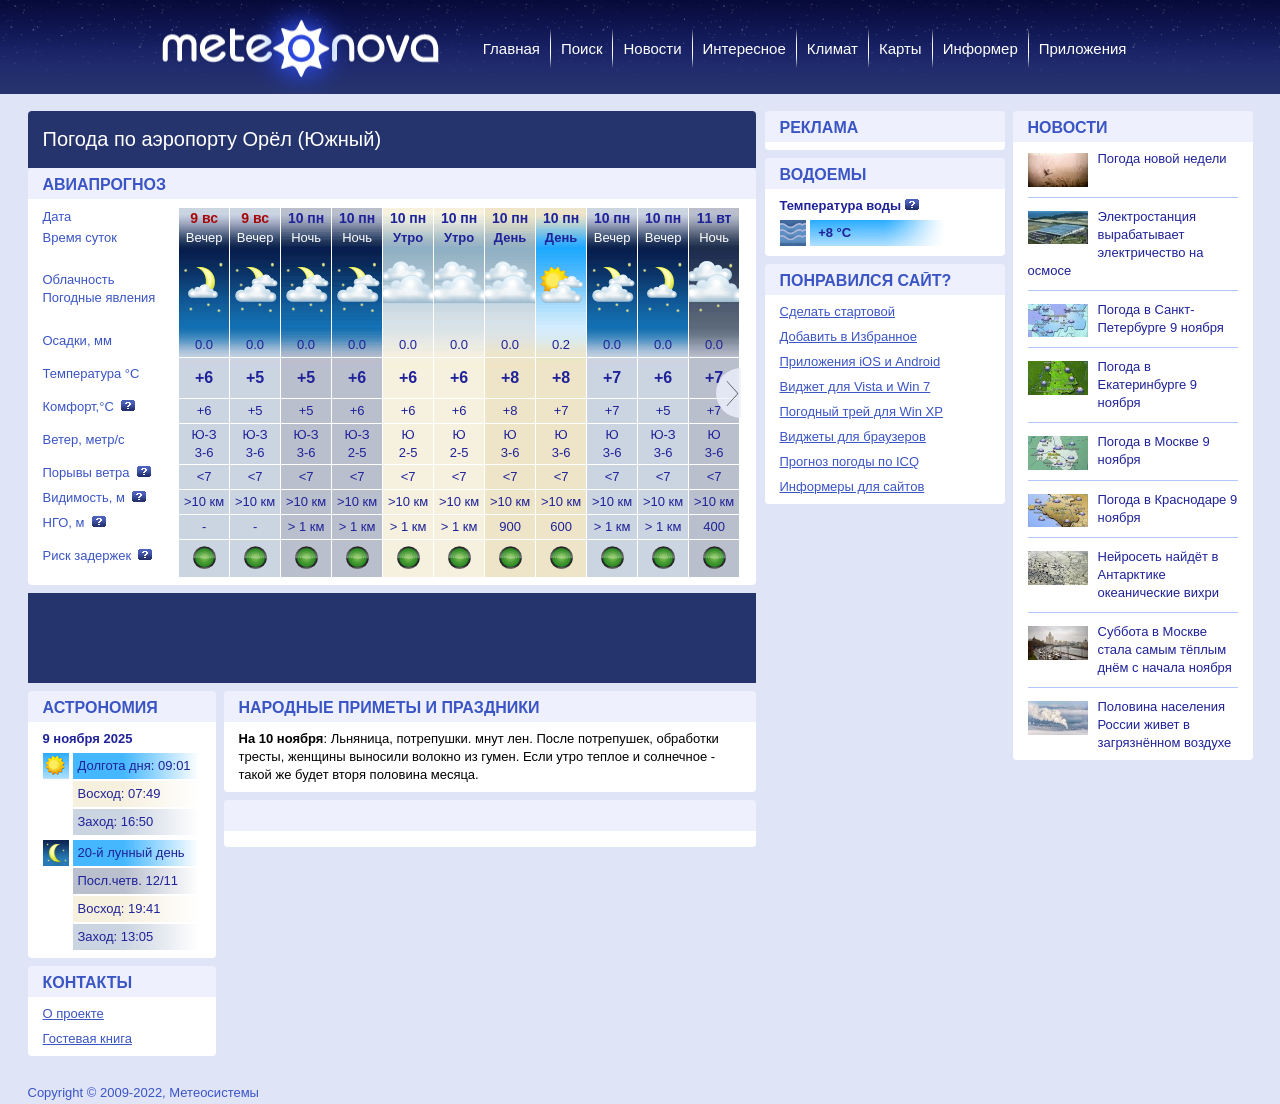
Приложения (1083, 48)
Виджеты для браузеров (853, 436)
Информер (980, 48)
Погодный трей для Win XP (861, 411)
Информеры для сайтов (852, 486)
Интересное (744, 48)
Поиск (582, 48)
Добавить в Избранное (848, 336)
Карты (900, 48)
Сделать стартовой (837, 311)
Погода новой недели (1162, 158)
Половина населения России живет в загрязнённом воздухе (1165, 724)
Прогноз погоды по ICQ (850, 461)
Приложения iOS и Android (860, 361)
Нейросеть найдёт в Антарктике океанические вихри (1158, 574)
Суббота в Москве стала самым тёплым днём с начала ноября (1165, 649)
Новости (652, 48)
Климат (832, 48)
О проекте (73, 1013)
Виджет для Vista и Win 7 (855, 386)
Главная (511, 48)
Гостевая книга (87, 1038)
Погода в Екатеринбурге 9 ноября (1148, 384)
